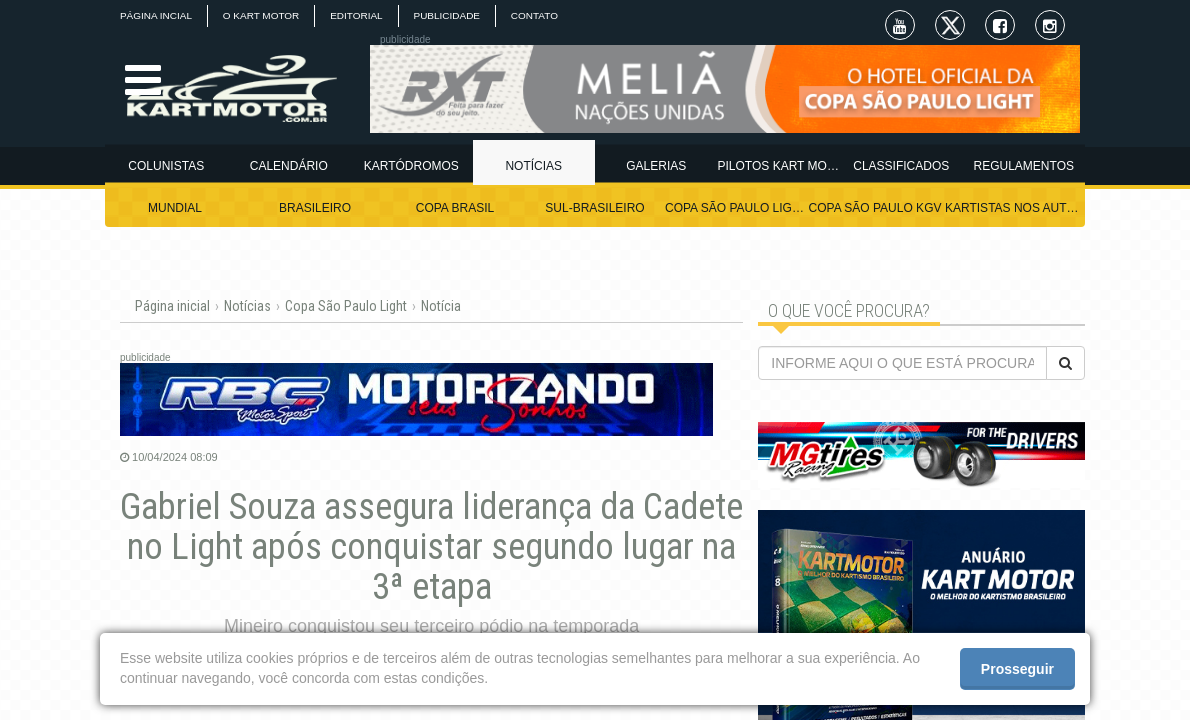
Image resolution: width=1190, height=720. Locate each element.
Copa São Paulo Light (346, 306)
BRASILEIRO (315, 208)
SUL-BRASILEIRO (594, 208)
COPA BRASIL (455, 208)
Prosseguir (1017, 669)
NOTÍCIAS (533, 166)
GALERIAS (656, 166)
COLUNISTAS (166, 166)
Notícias (247, 306)
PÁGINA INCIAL (156, 15)
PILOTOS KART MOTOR (779, 166)
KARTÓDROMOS (411, 166)
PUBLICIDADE (448, 15)
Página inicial (172, 306)
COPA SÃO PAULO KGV (875, 208)
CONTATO (535, 15)
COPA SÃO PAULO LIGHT (735, 208)
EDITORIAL (357, 15)
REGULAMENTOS (1024, 166)
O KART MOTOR (261, 15)
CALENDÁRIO (289, 166)
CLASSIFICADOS (901, 166)
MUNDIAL (175, 208)
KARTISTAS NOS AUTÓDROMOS (1015, 208)
